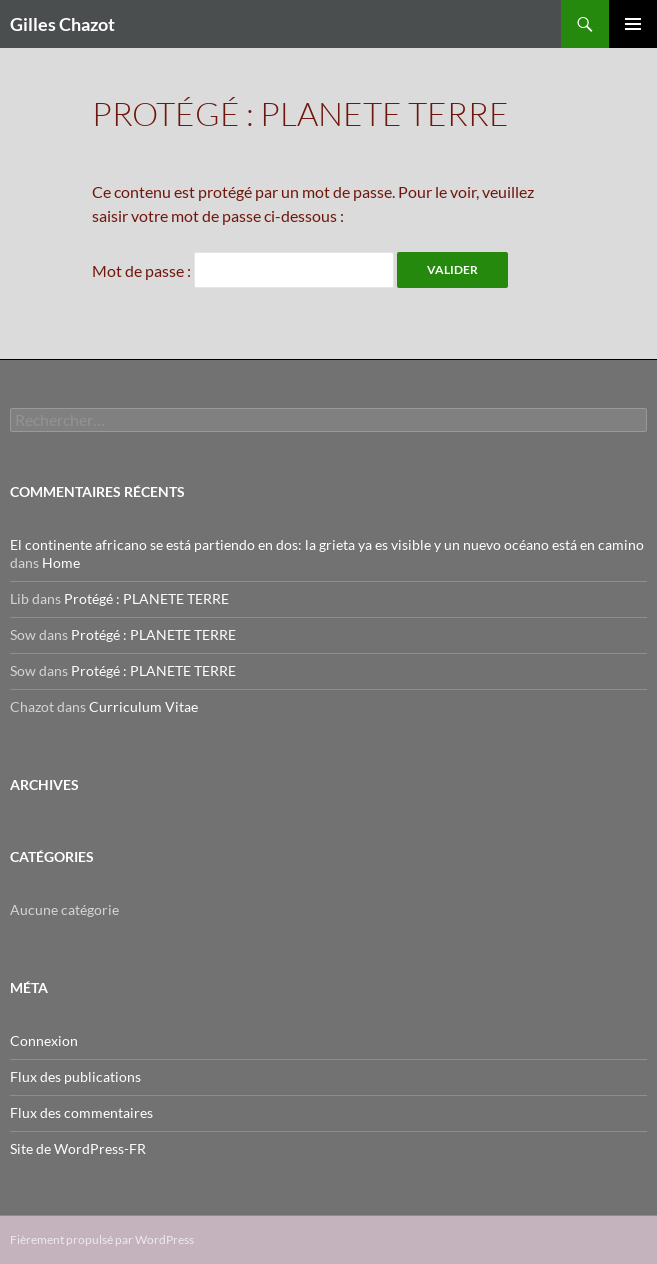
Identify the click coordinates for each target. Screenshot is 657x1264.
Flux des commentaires (81, 1112)
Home (61, 562)
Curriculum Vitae (143, 706)
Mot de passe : (243, 270)
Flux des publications (75, 1076)
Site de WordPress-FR (78, 1148)
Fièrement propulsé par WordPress (102, 1239)
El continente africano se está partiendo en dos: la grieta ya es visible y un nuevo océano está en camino (327, 544)
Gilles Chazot (62, 24)
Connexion (44, 1040)
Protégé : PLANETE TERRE (146, 598)
